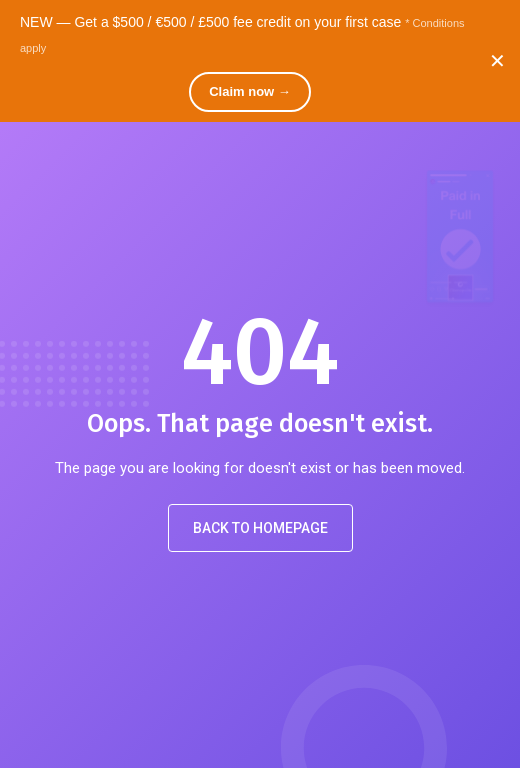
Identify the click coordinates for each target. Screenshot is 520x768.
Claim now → (250, 91)
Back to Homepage (260, 528)
